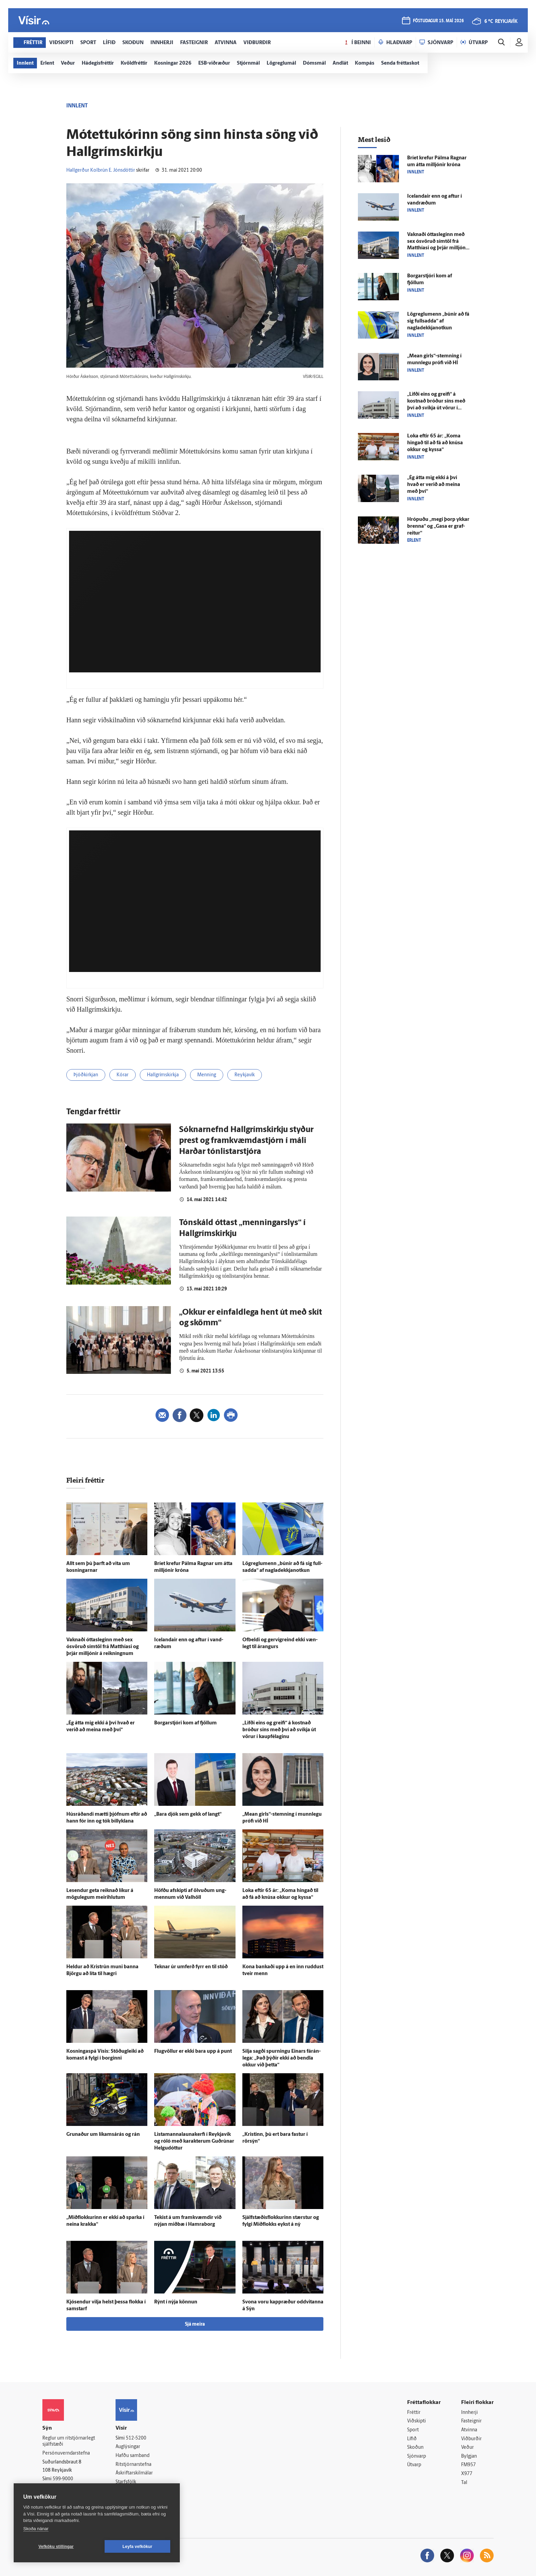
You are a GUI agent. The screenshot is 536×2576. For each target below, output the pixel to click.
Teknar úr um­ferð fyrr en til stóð (191, 1967)
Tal (464, 2482)
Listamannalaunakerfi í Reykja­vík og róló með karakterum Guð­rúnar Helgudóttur (194, 2141)
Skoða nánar (36, 2528)
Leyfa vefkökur (137, 2546)
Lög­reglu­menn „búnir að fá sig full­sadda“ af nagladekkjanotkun (438, 321)
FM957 (468, 2465)
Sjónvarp (416, 2456)
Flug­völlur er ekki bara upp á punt (193, 2051)
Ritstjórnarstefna (133, 2464)
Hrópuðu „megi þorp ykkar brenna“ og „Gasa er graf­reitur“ (438, 526)
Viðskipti (416, 2421)
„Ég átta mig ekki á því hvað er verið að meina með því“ (433, 484)
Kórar (123, 1075)
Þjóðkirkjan (85, 1075)
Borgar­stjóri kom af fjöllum (185, 1723)
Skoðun (415, 2447)
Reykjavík (244, 1075)
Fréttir (413, 2412)
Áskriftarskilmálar (134, 2473)
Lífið (412, 2439)
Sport (413, 2430)
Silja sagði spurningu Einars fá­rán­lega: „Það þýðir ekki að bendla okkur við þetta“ (281, 2058)
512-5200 (136, 2438)
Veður (467, 2447)
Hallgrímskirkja (163, 1075)
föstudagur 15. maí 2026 (438, 21)
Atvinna (469, 2430)
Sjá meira (195, 2324)
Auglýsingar (128, 2446)
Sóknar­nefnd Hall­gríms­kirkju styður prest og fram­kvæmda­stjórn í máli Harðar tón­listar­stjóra (246, 1141)
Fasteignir (471, 2421)
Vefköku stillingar (56, 2546)
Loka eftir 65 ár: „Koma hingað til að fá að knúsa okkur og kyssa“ (435, 443)
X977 (466, 2473)
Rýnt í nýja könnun (175, 2302)
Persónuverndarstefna (66, 2453)
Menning (206, 1075)
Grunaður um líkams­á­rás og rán (103, 2134)
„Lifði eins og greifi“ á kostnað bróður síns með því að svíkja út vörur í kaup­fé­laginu (279, 1730)
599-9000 (63, 2479)
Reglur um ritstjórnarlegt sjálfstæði (68, 2441)
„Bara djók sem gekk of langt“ (188, 1814)
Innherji (469, 2412)
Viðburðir (471, 2439)
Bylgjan (469, 2456)
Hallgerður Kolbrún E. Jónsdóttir (100, 170)
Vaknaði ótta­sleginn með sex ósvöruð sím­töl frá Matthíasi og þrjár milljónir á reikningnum (102, 1647)
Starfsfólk (126, 2482)
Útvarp (414, 2465)
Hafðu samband (132, 2455)
